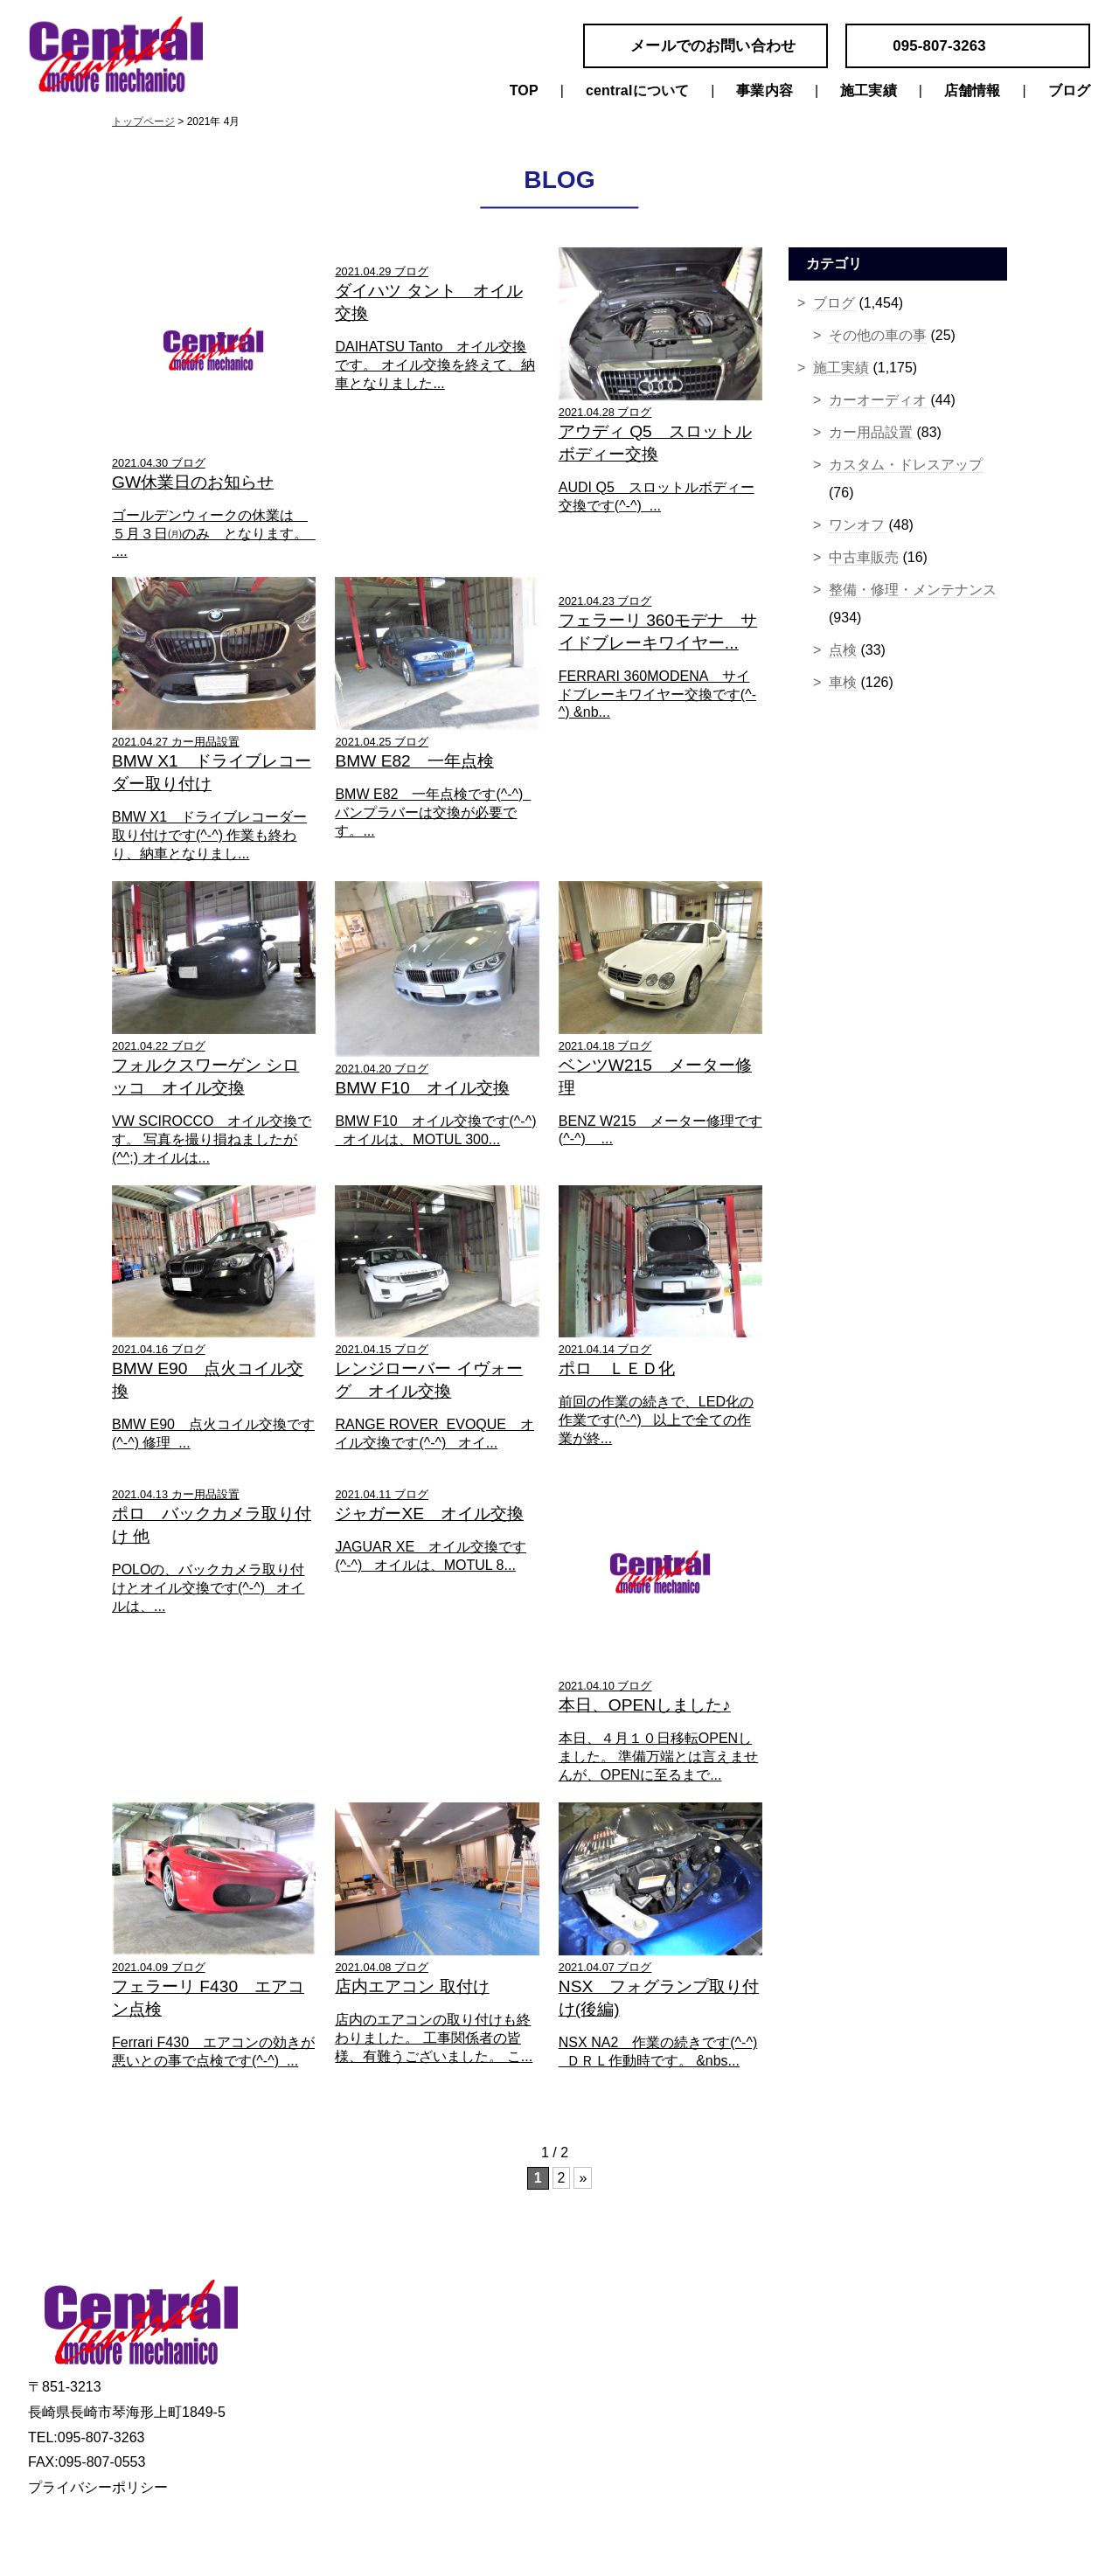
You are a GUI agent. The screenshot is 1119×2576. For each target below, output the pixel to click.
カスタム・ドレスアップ (906, 464)
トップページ (143, 121)
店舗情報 (972, 90)
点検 (843, 649)
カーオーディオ (878, 399)
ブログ (1069, 90)
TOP (524, 90)
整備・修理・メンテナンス (913, 589)
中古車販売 (864, 557)
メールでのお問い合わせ (713, 46)
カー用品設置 (871, 432)
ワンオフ (857, 524)
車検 (843, 682)
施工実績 (868, 90)
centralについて (637, 90)
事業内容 (764, 90)
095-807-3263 (939, 46)
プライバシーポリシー (98, 2487)
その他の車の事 (878, 335)
